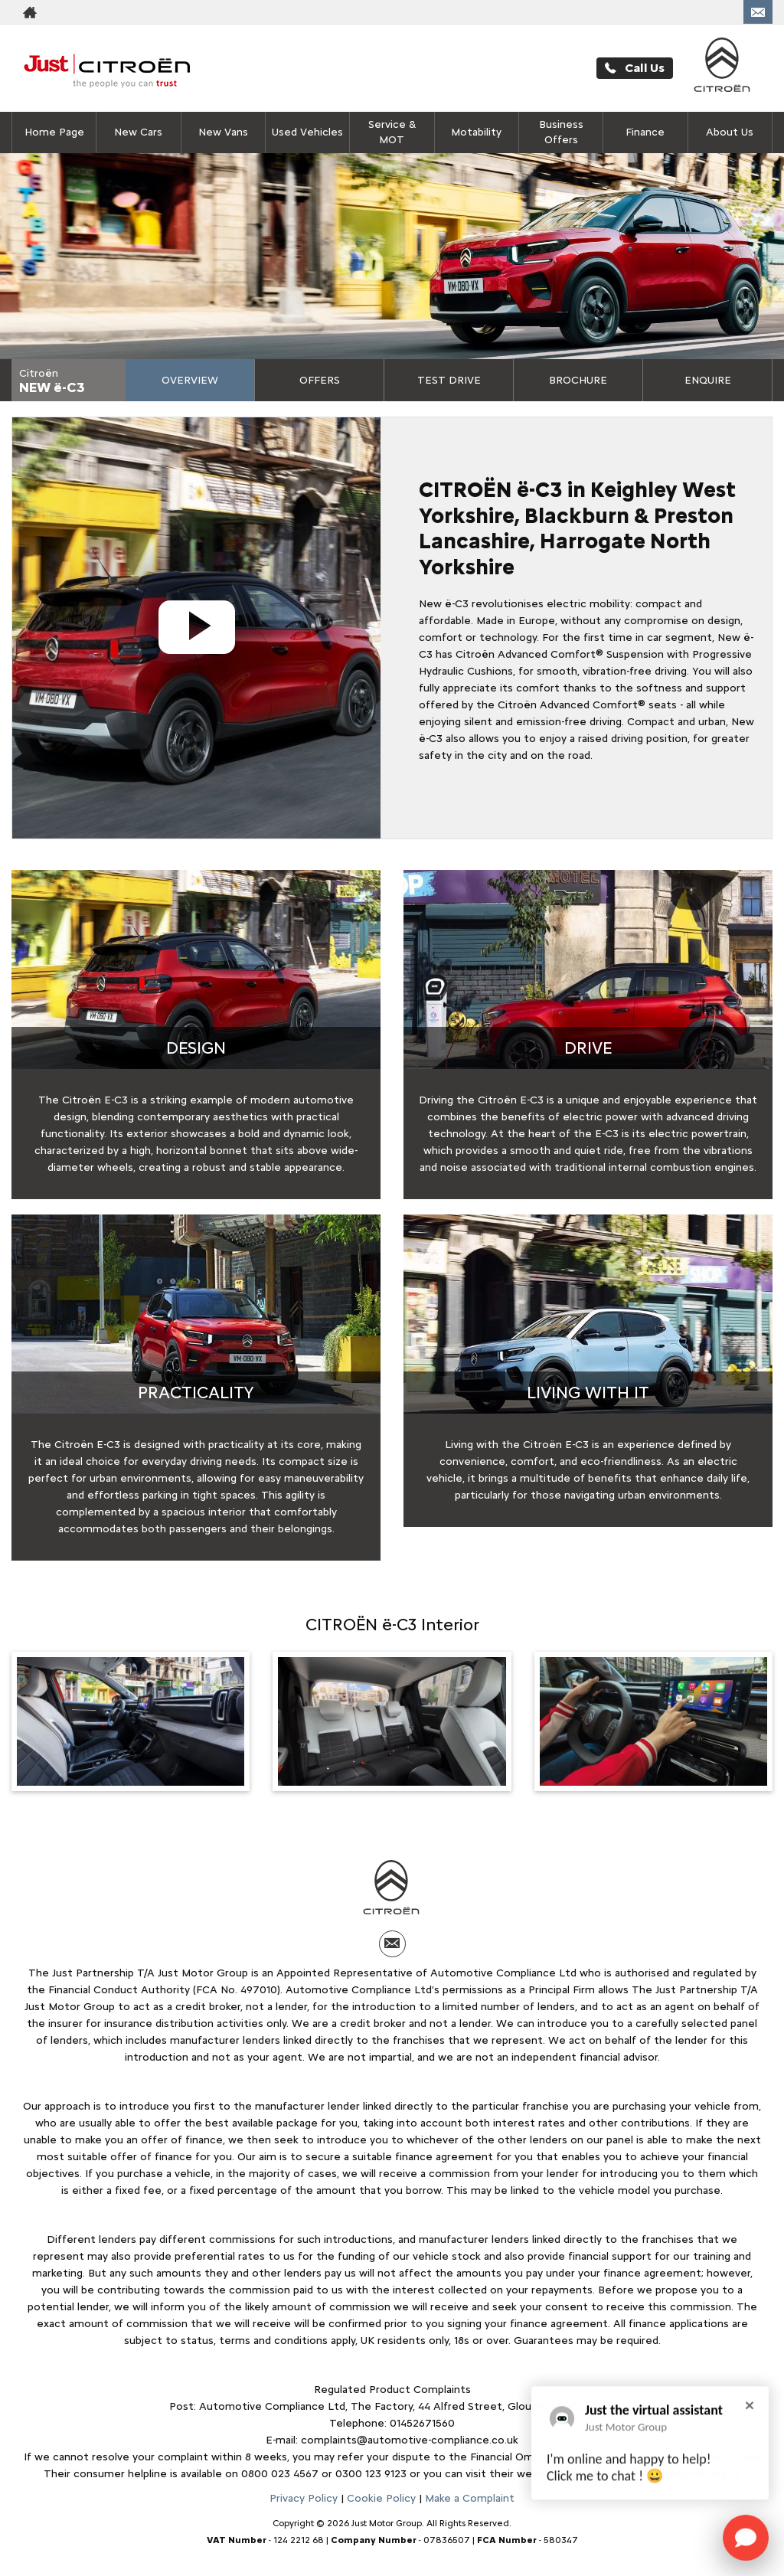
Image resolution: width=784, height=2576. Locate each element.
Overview (190, 380)
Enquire (707, 380)
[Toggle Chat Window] (746, 2538)
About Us (729, 132)
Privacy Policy (304, 2498)
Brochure (578, 380)
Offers (319, 380)
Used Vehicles (307, 132)
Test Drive (449, 380)
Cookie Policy (381, 2498)
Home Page (54, 132)
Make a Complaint (469, 2498)
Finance (645, 132)
